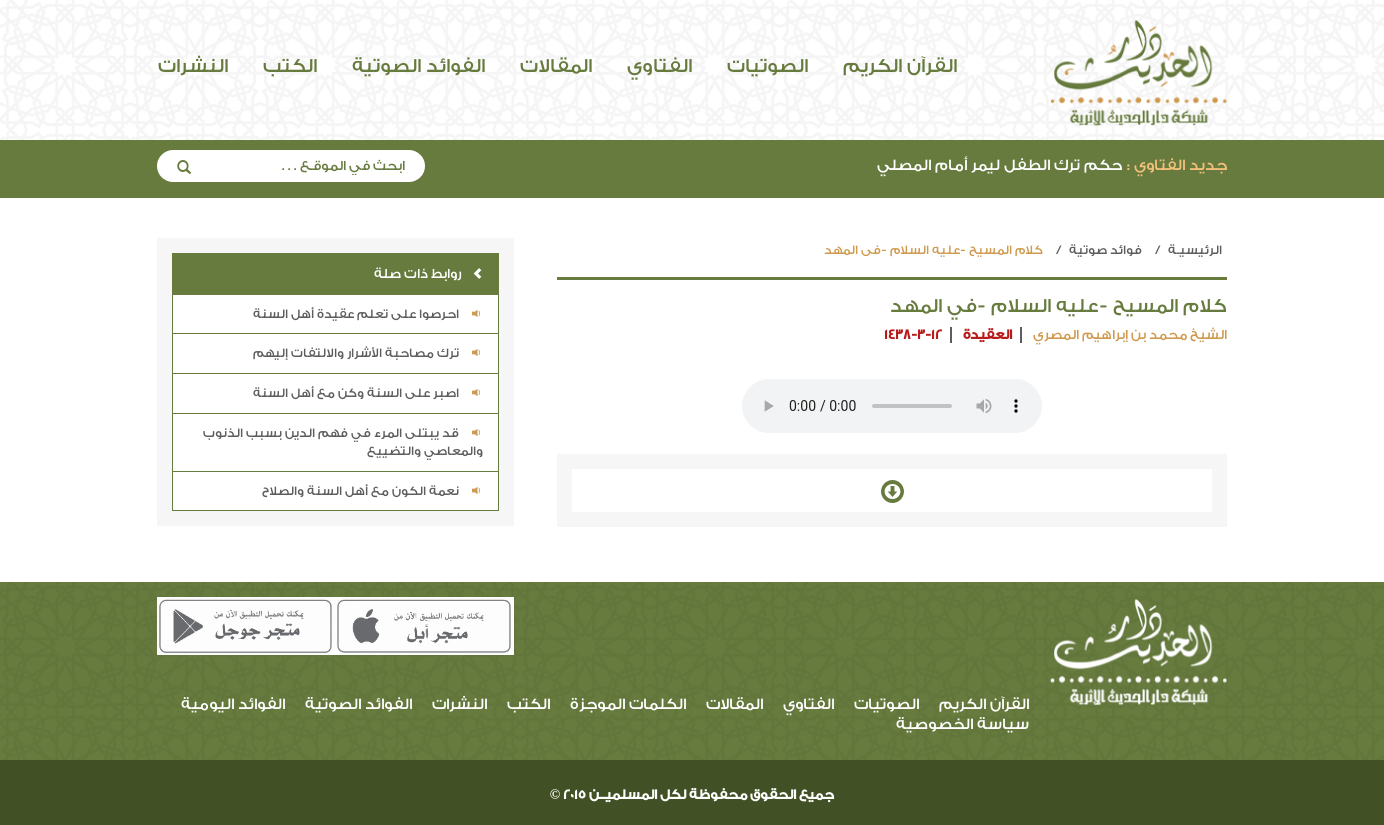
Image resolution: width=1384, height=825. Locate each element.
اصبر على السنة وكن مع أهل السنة (368, 393)
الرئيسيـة (1195, 250)
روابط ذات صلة (428, 273)
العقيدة (987, 334)
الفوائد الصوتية (418, 66)
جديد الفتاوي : (1177, 165)
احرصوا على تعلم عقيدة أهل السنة (368, 314)
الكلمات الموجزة (628, 704)
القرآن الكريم (900, 66)
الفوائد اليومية (233, 704)
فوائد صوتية (1105, 250)
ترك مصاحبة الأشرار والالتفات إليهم (368, 353)
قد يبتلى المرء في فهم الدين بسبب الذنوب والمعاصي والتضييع (343, 442)
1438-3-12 (913, 334)
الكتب (290, 66)
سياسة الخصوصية (962, 724)
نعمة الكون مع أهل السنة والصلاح (372, 491)
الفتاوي (659, 66)
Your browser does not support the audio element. (892, 406)
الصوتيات (767, 66)
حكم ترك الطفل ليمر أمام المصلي (1052, 165)
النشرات (193, 66)
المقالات (556, 66)
